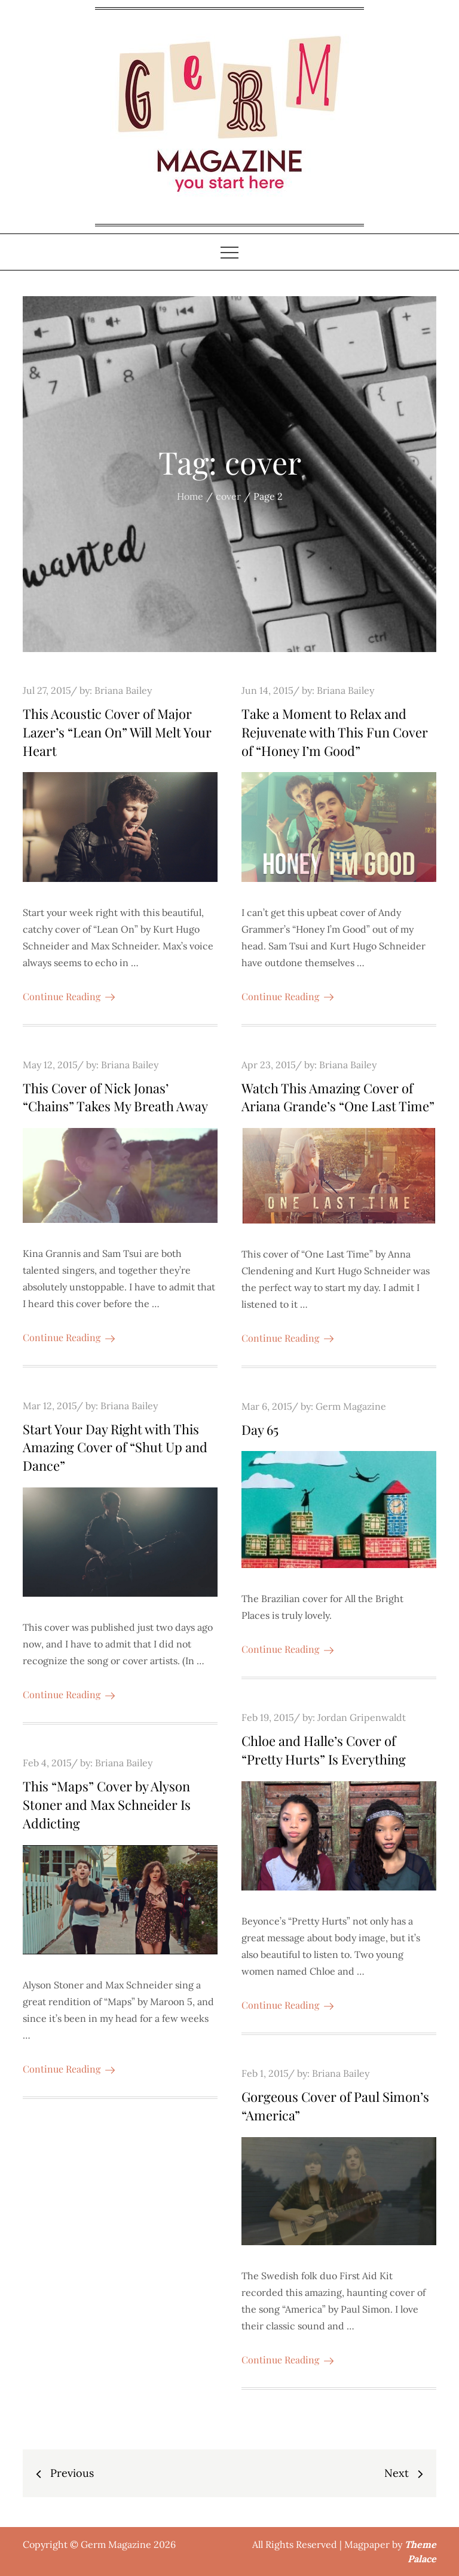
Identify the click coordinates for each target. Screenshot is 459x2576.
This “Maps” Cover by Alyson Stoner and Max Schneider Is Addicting (107, 1804)
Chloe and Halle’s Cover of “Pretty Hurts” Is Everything (323, 1750)
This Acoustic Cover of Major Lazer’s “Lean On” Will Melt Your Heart (117, 732)
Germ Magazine (351, 1406)
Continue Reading (69, 996)
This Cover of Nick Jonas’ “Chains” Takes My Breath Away (115, 1097)
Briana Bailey (123, 690)
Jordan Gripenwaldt (361, 1717)
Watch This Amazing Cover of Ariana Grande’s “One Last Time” (337, 1097)
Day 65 (260, 1429)
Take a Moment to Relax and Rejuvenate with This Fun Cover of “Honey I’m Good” (334, 732)
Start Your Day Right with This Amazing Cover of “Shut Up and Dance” (115, 1447)
